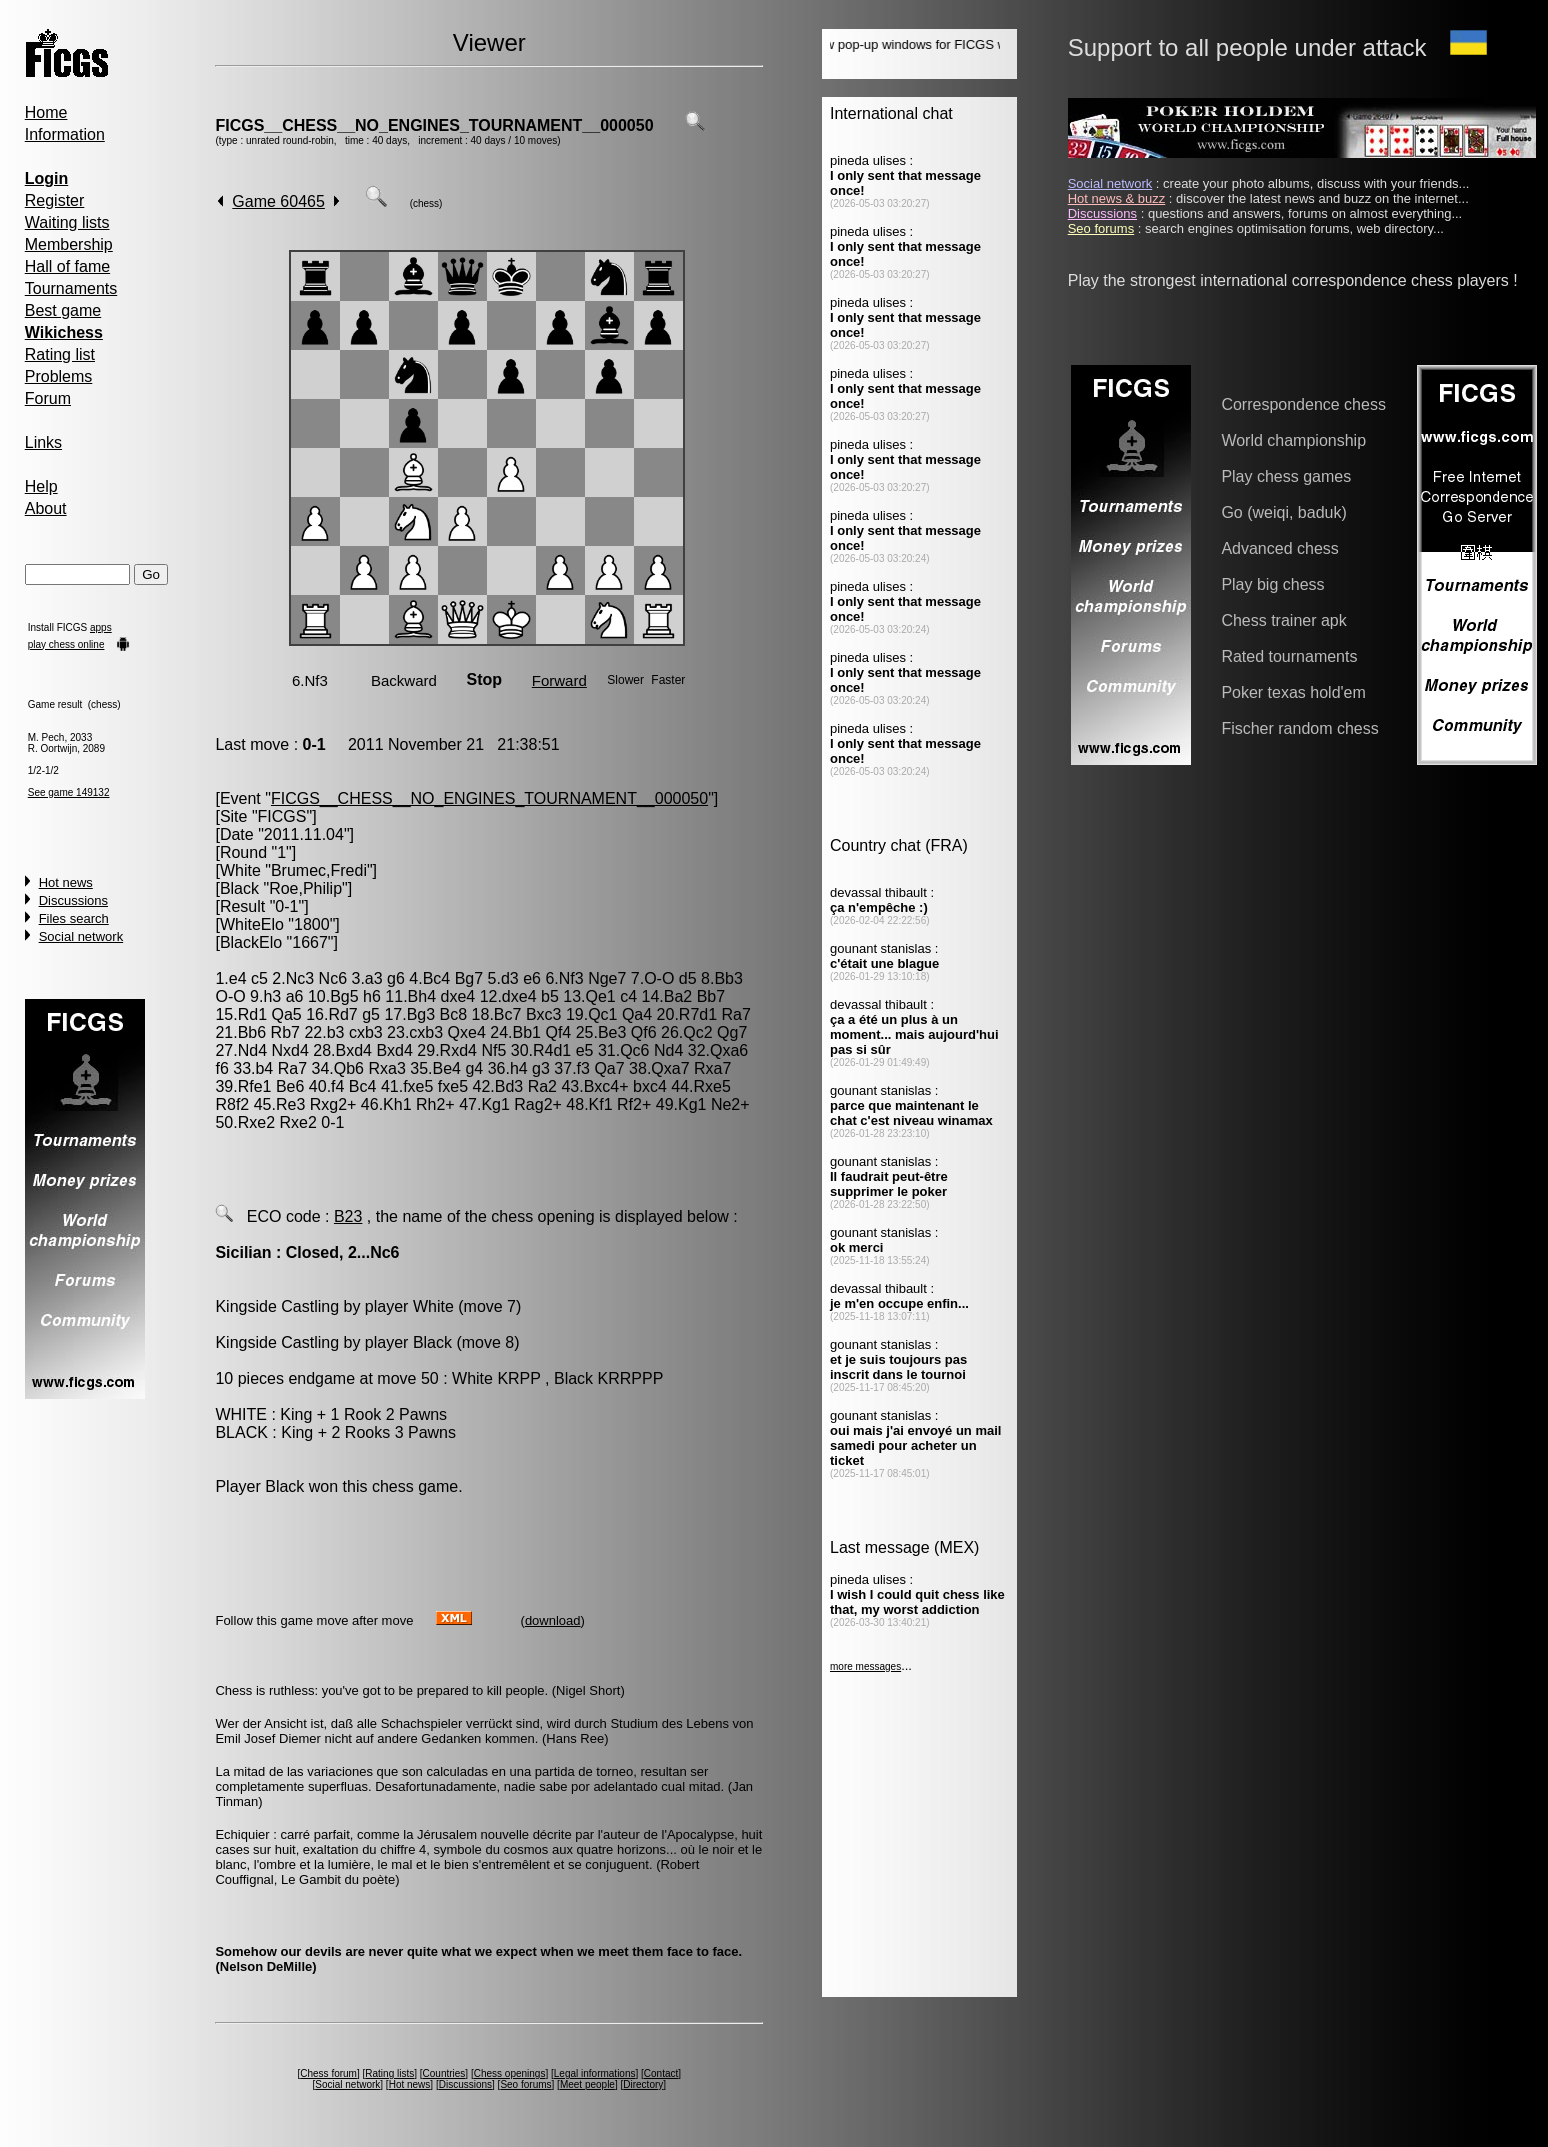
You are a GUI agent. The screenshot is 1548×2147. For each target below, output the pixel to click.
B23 (348, 1216)
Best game (63, 310)
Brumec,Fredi (319, 870)
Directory (643, 2084)
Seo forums (525, 2084)
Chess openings (510, 2073)
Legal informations (595, 2073)
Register (55, 200)
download (553, 1620)
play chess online (66, 644)
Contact (661, 2073)
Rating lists (389, 2073)
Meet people (587, 2084)
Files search (74, 918)
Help (41, 486)
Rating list (60, 354)
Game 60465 (278, 201)
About (46, 508)
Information (65, 134)
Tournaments (71, 288)
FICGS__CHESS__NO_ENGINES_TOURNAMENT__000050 (434, 125)
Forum (48, 398)
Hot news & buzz (1117, 198)
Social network (81, 936)
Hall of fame (67, 266)
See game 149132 (69, 792)
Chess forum (328, 2073)
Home (46, 112)
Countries (444, 2073)
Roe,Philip (305, 888)
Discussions (73, 900)
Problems (59, 376)
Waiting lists (67, 222)
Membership (69, 244)
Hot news (66, 882)
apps (101, 627)
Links (43, 442)
